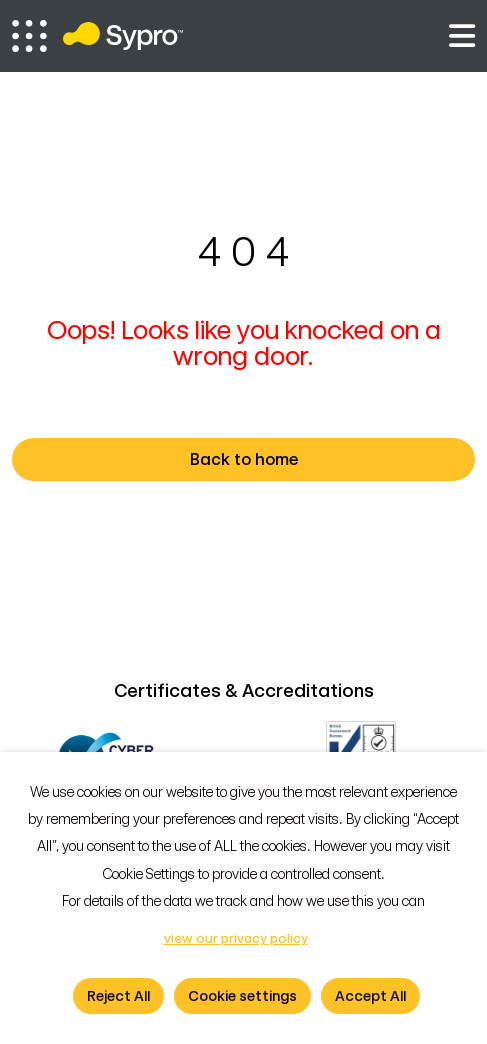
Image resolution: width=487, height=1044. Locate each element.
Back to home (320, 460)
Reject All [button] (118, 996)
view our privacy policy (236, 938)
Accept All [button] (370, 996)
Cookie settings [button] (242, 996)
